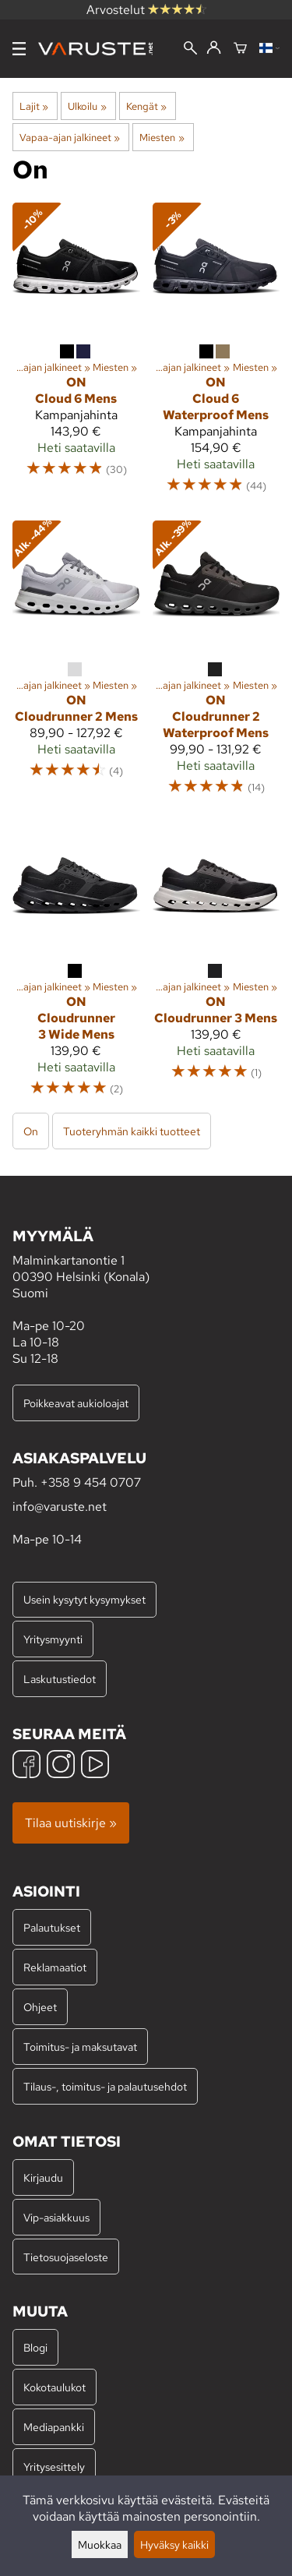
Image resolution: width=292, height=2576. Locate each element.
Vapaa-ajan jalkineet (69, 137)
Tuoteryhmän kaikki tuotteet (131, 1131)
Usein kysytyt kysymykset (84, 1599)
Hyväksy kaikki (174, 2544)
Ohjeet (40, 2006)
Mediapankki (53, 2426)
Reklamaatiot (54, 1967)
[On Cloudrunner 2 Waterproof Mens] (216, 665)
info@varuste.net (59, 1506)
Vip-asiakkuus (56, 2217)
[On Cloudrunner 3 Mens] (216, 966)
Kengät (146, 106)
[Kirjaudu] (213, 48)
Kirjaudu (43, 2177)
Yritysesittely (54, 2466)
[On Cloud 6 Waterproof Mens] (216, 355)
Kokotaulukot (54, 2387)
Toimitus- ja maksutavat (80, 2046)
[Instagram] (61, 1766)
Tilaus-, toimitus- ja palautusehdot (105, 2086)
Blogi (35, 2347)
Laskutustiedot (59, 1678)
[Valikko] (19, 48)
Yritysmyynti (53, 1639)
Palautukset (51, 1927)
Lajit (33, 106)
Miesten (161, 137)
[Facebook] (26, 1766)
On (30, 1131)
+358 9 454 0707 (90, 1482)
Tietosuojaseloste (65, 2257)
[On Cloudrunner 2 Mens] (76, 665)
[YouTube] (95, 1766)
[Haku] (190, 49)
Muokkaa (99, 2544)
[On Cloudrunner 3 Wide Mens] (76, 966)
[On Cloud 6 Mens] (76, 355)
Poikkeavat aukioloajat (75, 1403)
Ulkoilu (87, 106)
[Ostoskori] (240, 49)
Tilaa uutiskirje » (71, 1823)
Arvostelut (146, 10)
